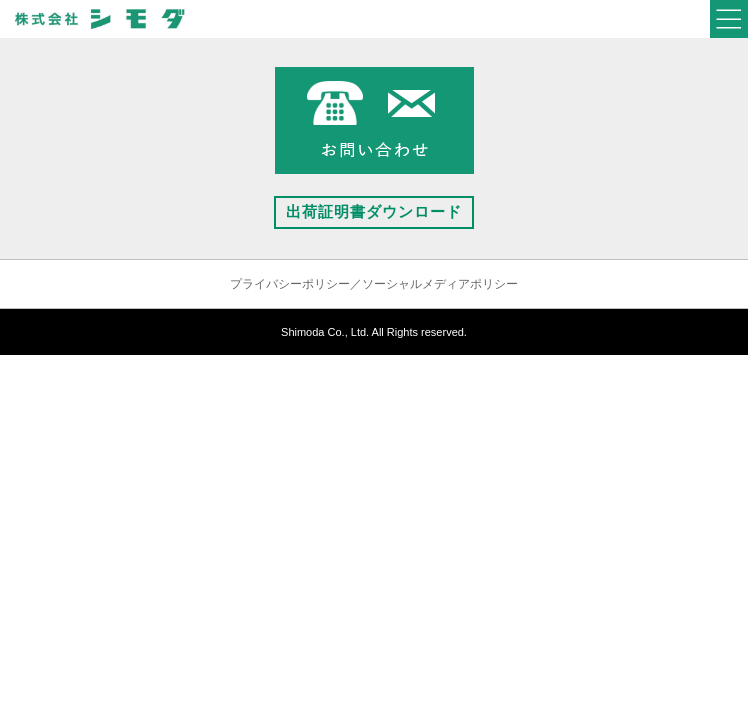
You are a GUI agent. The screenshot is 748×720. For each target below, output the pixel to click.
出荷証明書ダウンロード (374, 211)
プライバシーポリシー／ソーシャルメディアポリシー (374, 284)
